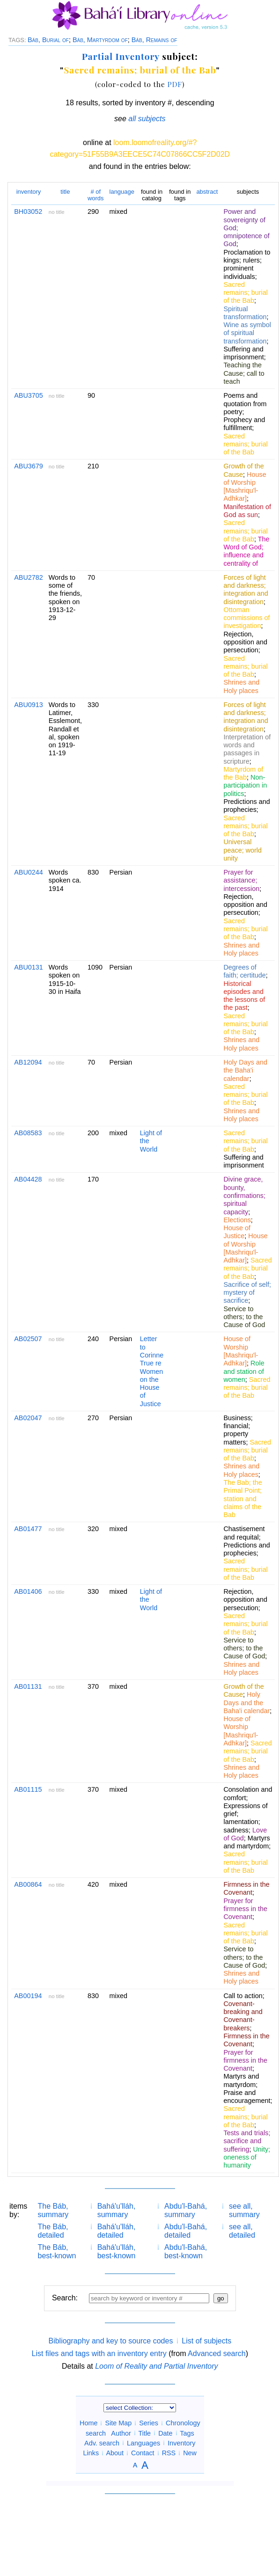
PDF (174, 84)
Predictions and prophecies (246, 805)
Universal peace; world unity (242, 850)
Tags (187, 2433)
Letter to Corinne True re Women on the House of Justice (151, 1371)
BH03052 (28, 211)
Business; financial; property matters (237, 1430)
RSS (169, 2453)
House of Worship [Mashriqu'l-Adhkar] (244, 487)
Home (88, 2423)
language (122, 191)
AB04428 (28, 1179)
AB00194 (28, 1996)
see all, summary (244, 2210)
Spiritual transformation (244, 313)
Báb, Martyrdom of (100, 40)
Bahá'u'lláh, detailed (116, 2231)
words (96, 195)
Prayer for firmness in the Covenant (245, 1909)
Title (144, 2433)
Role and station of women (243, 1371)
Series (148, 2423)
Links (91, 2453)
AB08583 (28, 1133)
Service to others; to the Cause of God (244, 1317)
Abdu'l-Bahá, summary (185, 2210)
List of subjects (206, 2341)
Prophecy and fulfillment (244, 423)
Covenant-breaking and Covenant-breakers (242, 2016)
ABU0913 (28, 704)
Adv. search (101, 2442)
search (96, 2433)
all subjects (146, 119)
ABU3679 (28, 466)
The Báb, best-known (57, 2251)
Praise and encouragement (246, 2096)
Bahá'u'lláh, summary (116, 2210)
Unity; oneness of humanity (246, 2157)
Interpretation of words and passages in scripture (247, 749)
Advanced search (217, 2353)
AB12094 (28, 1062)
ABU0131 (28, 967)
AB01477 (28, 1528)
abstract (207, 191)
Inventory (181, 2442)
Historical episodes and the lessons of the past (244, 996)
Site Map (118, 2423)
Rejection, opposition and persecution (245, 642)
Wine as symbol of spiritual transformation (247, 333)
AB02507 (28, 1339)
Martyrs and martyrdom (246, 1842)
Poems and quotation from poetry (244, 404)
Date (165, 2433)
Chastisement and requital (243, 1532)
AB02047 (28, 1418)
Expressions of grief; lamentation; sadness (245, 1818)
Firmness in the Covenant (246, 1888)
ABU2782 (28, 577)
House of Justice (236, 1232)
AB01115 (28, 1789)
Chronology (183, 2423)
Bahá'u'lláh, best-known (116, 2251)
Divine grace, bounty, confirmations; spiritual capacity (244, 1195)
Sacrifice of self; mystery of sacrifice (247, 1293)
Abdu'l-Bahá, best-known (185, 2251)
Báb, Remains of (154, 40)
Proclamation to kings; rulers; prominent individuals (246, 264)
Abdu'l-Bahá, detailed (185, 2231)
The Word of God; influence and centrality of (246, 551)
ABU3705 (28, 395)
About (115, 2453)
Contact (142, 2453)
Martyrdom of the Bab (243, 773)
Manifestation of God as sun (247, 510)
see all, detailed (242, 2231)
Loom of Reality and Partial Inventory (156, 2366)
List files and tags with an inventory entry (99, 2353)
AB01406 (28, 1591)
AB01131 (28, 1686)
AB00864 (28, 1884)
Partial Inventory (121, 56)
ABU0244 (28, 872)
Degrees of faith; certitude (244, 971)
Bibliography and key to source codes (110, 2341)
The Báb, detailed (53, 2231)
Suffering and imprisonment (243, 353)
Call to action (242, 1996)
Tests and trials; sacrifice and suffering (246, 2141)
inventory (28, 191)
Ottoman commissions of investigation (246, 618)
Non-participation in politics (245, 785)
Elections (236, 1220)
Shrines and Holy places (241, 686)
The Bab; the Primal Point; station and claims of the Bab (242, 1498)
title (65, 191)
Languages (143, 2442)
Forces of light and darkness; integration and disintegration (245, 590)
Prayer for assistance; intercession (241, 880)
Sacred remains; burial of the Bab (140, 70)
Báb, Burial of (48, 40)
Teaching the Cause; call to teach (243, 373)
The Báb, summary (53, 2210)
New (190, 2453)
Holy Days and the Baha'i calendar (245, 1070)
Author (121, 2433)
